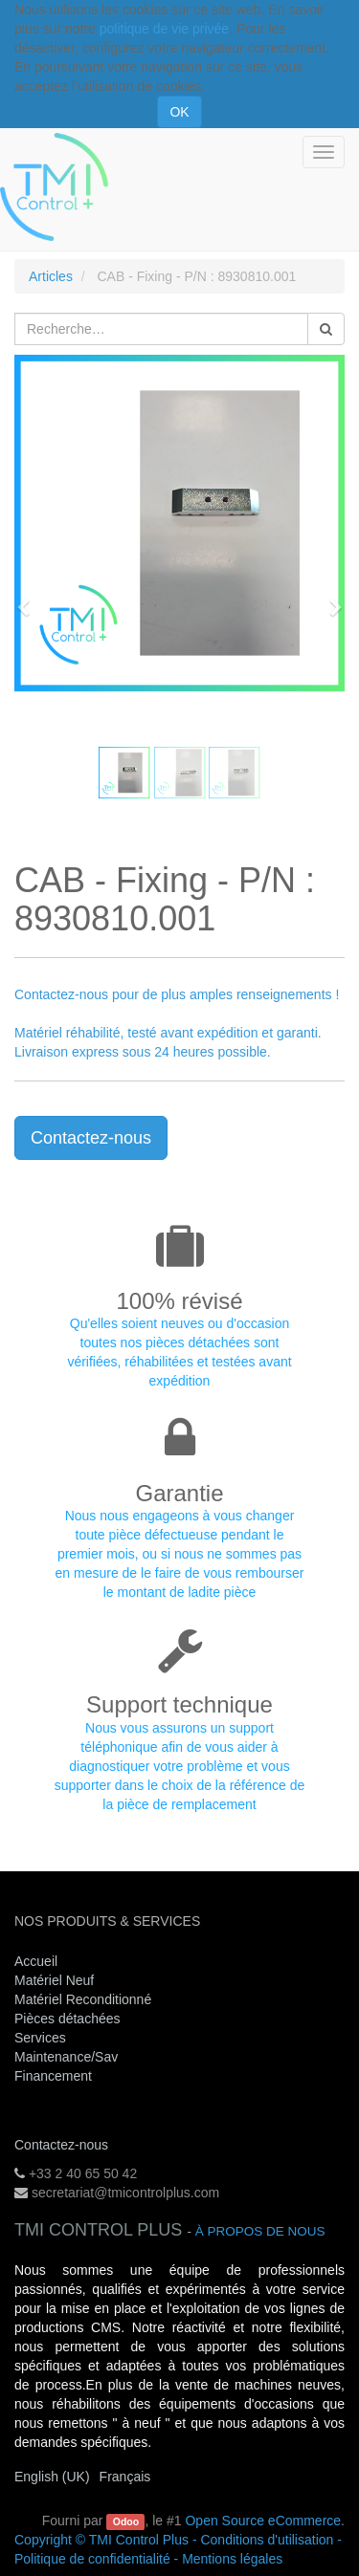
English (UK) (52, 2476)
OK (179, 112)
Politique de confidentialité (92, 2558)
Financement (53, 2076)
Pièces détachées (67, 2018)
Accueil (35, 1961)
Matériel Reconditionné (82, 1999)
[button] (30, 598)
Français (125, 2476)
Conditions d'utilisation (266, 2539)
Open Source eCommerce (263, 2520)
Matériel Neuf (54, 1980)
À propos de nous (260, 2231)
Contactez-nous (91, 1137)
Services (42, 2037)
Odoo (126, 2521)
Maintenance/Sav (66, 2056)
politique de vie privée (164, 28)
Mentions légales (232, 2558)
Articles (51, 276)
